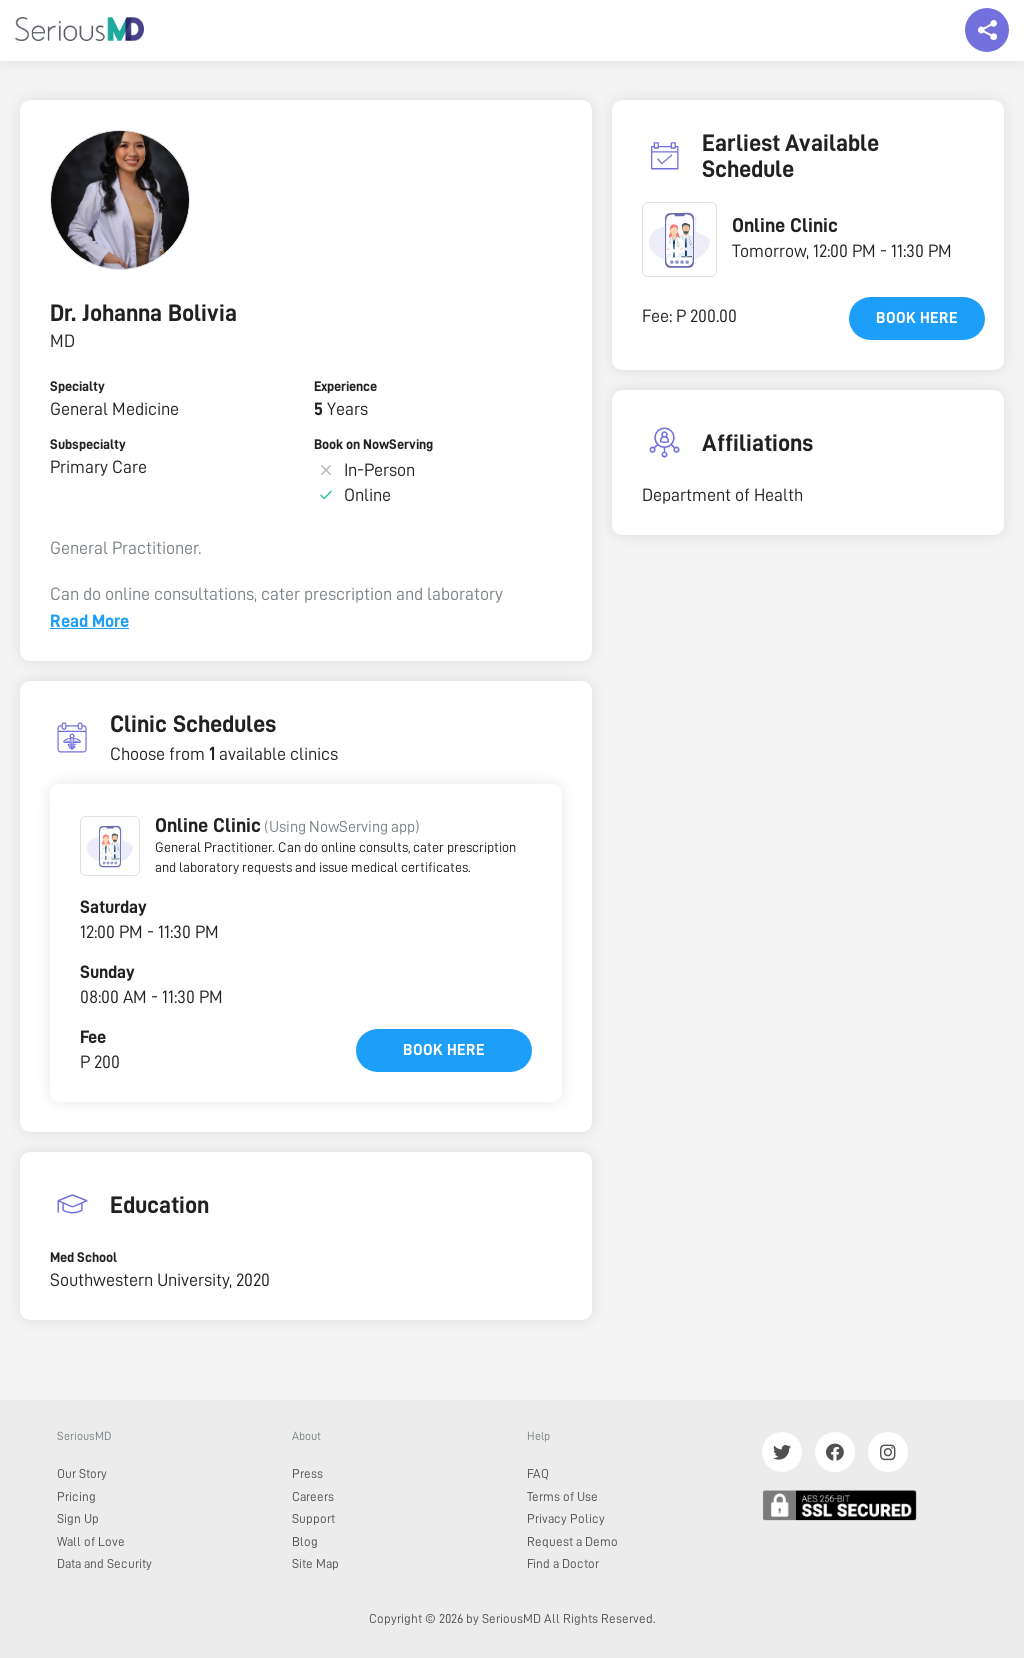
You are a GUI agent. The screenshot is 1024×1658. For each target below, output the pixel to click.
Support (313, 1518)
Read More (89, 621)
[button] (110, 846)
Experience (345, 386)
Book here (444, 1050)
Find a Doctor (563, 1563)
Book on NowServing (373, 444)
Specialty (77, 386)
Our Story (82, 1473)
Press (307, 1473)
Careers (313, 1496)
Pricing (76, 1496)
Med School (83, 1257)
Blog (305, 1541)
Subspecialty (88, 444)
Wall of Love (91, 1541)
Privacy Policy (566, 1518)
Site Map (315, 1563)
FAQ (538, 1473)
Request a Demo (572, 1541)
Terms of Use (562, 1496)
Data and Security (104, 1563)
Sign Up (78, 1518)
